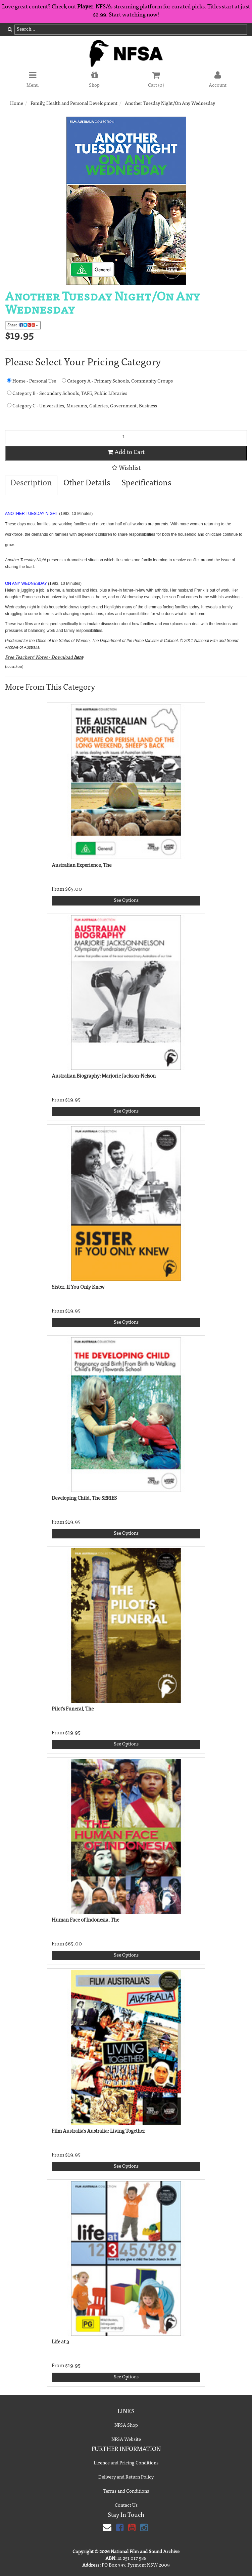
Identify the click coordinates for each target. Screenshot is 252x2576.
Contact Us (126, 2505)
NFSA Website (126, 2440)
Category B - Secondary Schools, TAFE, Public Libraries (67, 393)
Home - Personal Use (31, 381)
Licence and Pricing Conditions (126, 2463)
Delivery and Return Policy (126, 2477)
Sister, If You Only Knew (78, 1287)
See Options (126, 900)
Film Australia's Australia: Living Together (98, 2131)
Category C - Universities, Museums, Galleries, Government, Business (82, 406)
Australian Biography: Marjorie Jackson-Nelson (104, 1076)
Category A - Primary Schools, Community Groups (117, 381)
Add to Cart (126, 452)
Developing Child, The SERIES (84, 1498)
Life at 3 (60, 2342)
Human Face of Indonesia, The (85, 1920)
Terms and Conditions (126, 2491)
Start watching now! (134, 15)
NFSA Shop (126, 2425)
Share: (22, 325)
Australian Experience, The (81, 865)
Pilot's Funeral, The (73, 1709)
